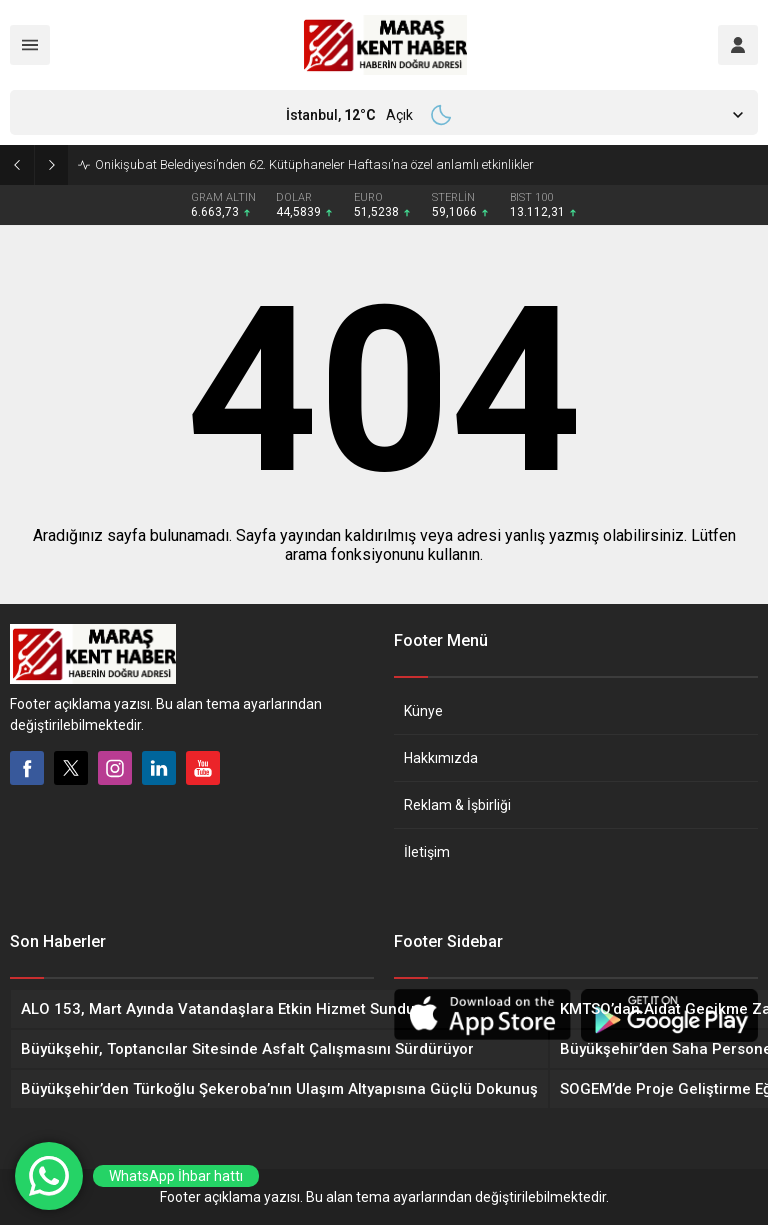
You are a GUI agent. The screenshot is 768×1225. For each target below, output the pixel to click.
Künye (423, 711)
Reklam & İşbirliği (457, 805)
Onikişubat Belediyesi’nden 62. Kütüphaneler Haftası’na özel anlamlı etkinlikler (314, 164)
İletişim (427, 852)
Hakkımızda (441, 758)
